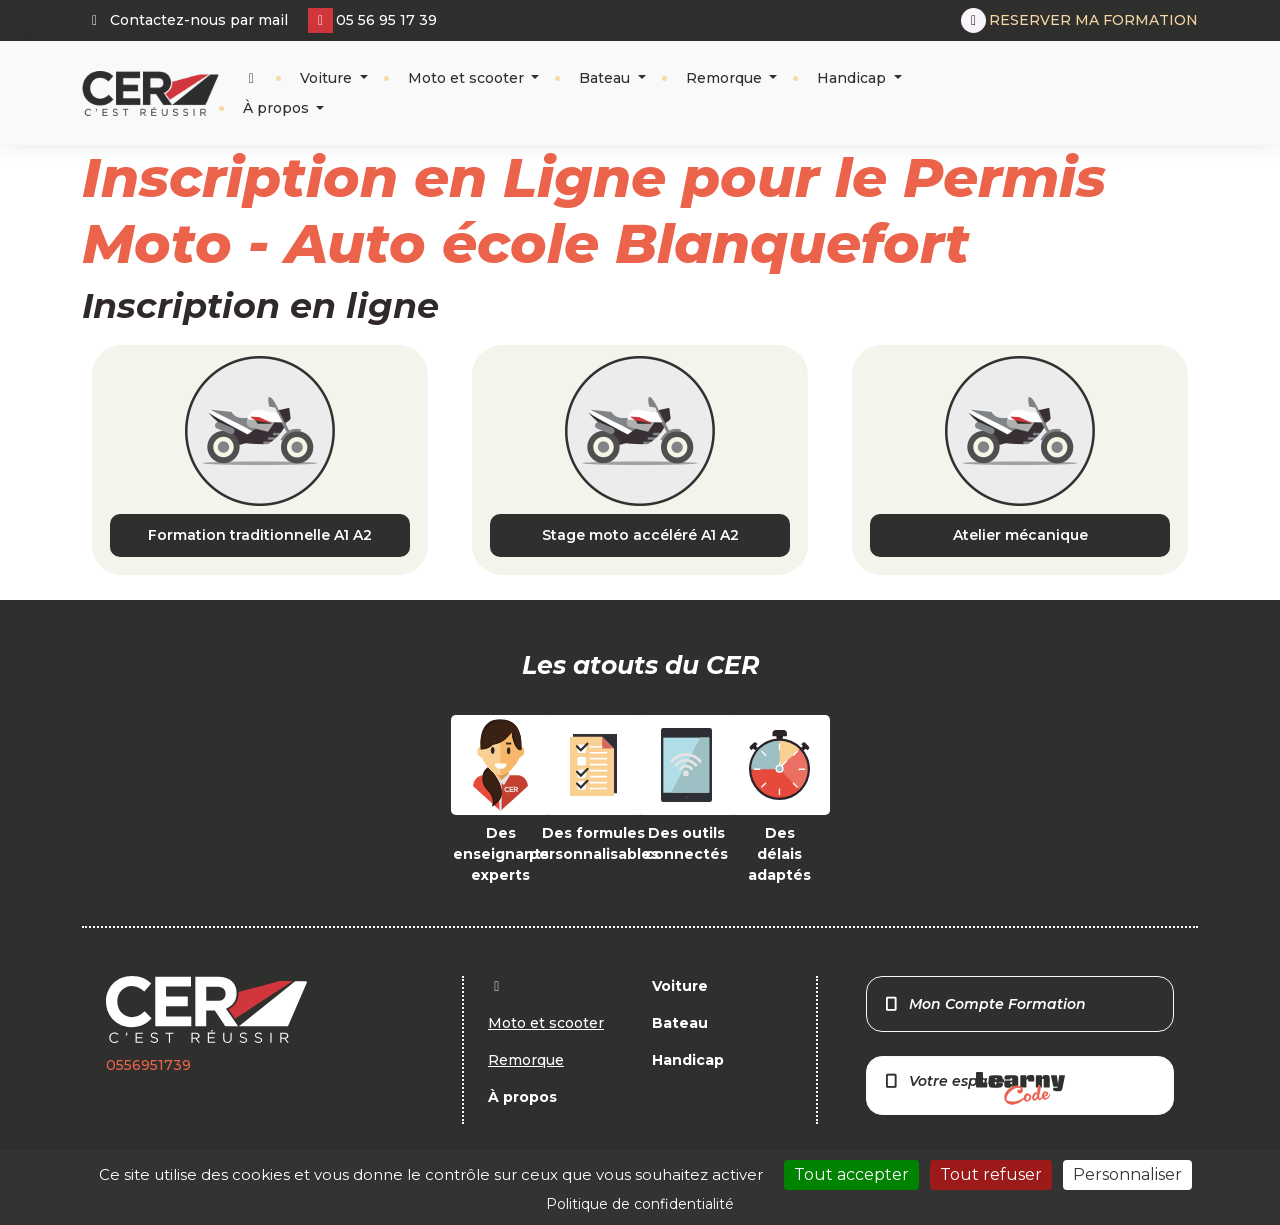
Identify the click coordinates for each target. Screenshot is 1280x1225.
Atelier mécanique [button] (1020, 535)
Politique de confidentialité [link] (640, 1204)
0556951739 (148, 1065)
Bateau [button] (606, 78)
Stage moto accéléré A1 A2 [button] (640, 535)
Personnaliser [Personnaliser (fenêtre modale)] (1127, 1174)
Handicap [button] (853, 78)
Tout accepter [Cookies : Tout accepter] (851, 1174)
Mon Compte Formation (984, 1004)
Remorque (726, 78)
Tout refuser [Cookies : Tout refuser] (991, 1174)
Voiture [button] (328, 78)
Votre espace (974, 1088)
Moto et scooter (468, 78)
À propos (278, 108)
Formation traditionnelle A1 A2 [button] (260, 535)
